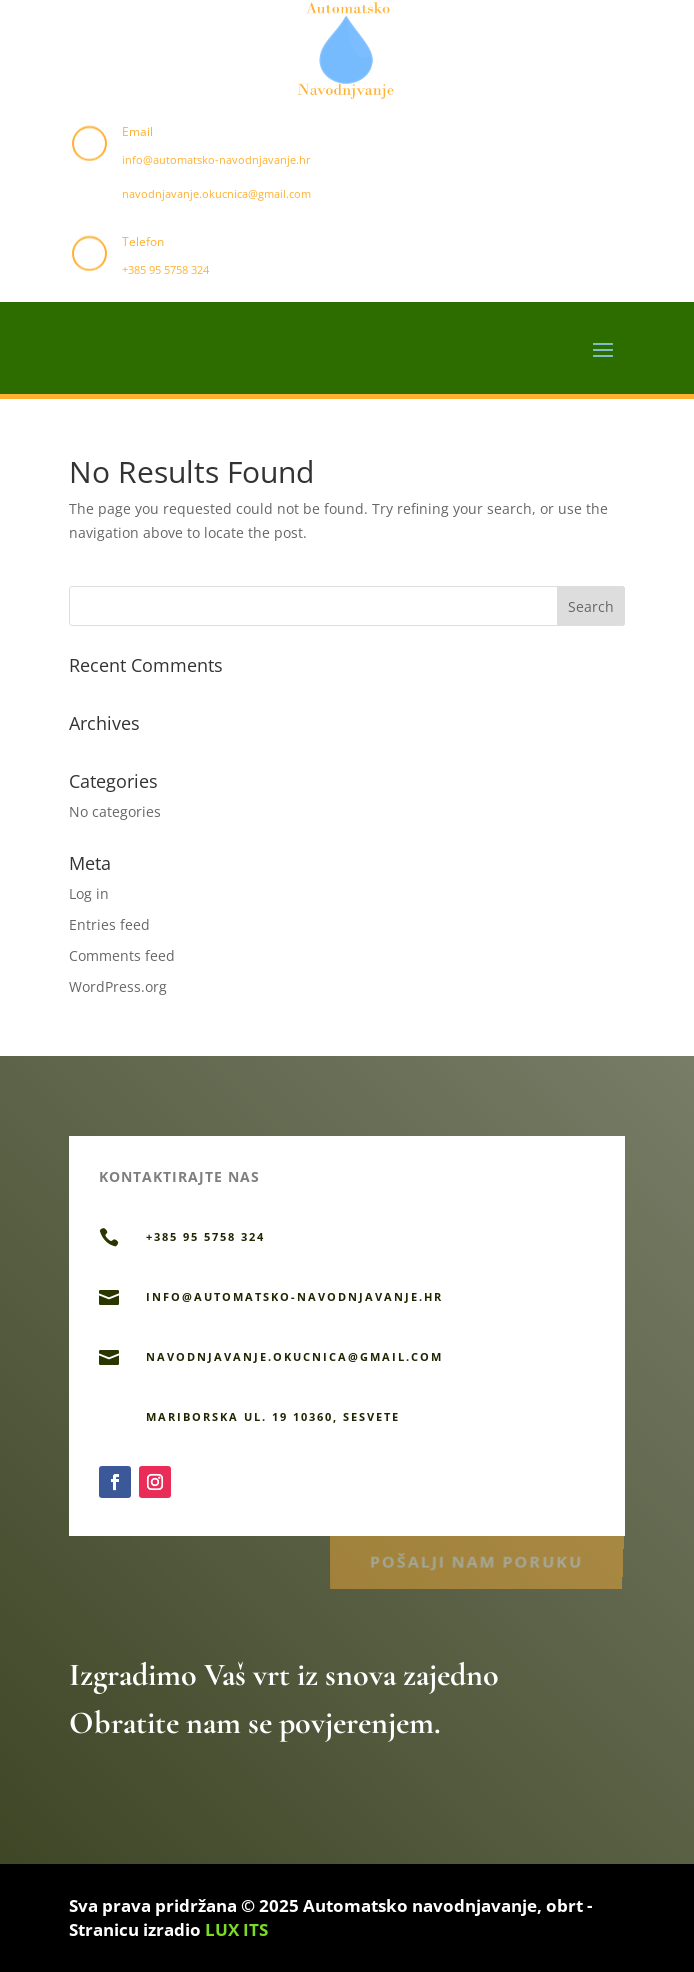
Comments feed (122, 955)
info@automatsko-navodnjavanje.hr (216, 159)
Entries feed (109, 924)
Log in (89, 893)
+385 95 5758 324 (165, 269)
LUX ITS (236, 1929)
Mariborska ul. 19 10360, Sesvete (273, 1416)
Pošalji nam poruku (476, 1559)
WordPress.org (118, 986)
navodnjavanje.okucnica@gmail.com (216, 193)
